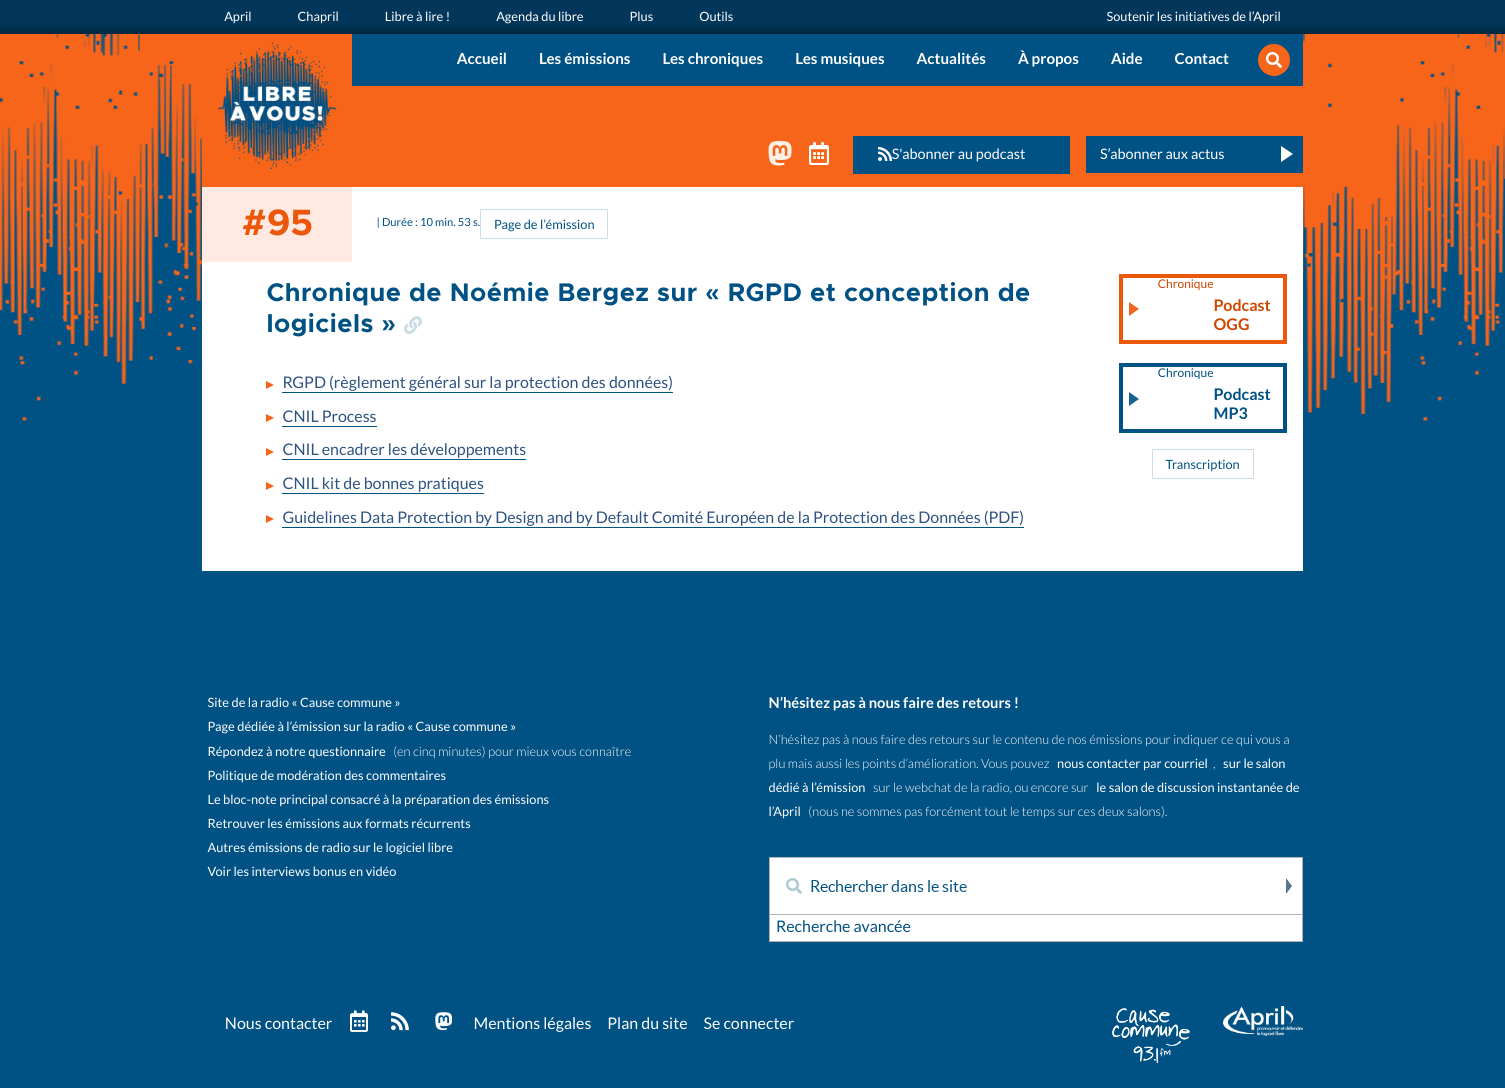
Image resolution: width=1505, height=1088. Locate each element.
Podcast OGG (1214, 307)
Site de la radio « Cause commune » (304, 702)
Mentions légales (532, 1024)
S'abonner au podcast (946, 154)
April (237, 16)
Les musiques (839, 59)
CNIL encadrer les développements (404, 450)
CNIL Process (329, 417)
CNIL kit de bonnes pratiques (382, 484)
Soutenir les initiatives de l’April (1193, 16)
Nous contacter (278, 1024)
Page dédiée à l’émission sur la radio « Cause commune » (362, 726)
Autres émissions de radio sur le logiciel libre (330, 847)
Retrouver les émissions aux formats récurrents (339, 823)
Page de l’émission (544, 224)
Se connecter (748, 1024)
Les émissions (585, 59)
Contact (1202, 59)
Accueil (482, 59)
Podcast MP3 (1214, 396)
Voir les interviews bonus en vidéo (302, 871)
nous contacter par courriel (1132, 763)
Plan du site (647, 1024)
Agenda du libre (539, 16)
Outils (716, 16)
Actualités (951, 59)
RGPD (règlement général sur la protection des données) (477, 383)
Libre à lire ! (418, 16)
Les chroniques (712, 59)
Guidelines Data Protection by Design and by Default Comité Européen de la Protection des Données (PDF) (653, 518)
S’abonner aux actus (1162, 154)
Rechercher (1287, 886)
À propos (1048, 59)
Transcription (1202, 464)
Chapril (318, 16)
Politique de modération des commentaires (327, 775)
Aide (1127, 59)
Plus (642, 16)
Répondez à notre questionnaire (297, 751)
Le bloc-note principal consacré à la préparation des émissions (379, 799)
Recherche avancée (843, 927)
